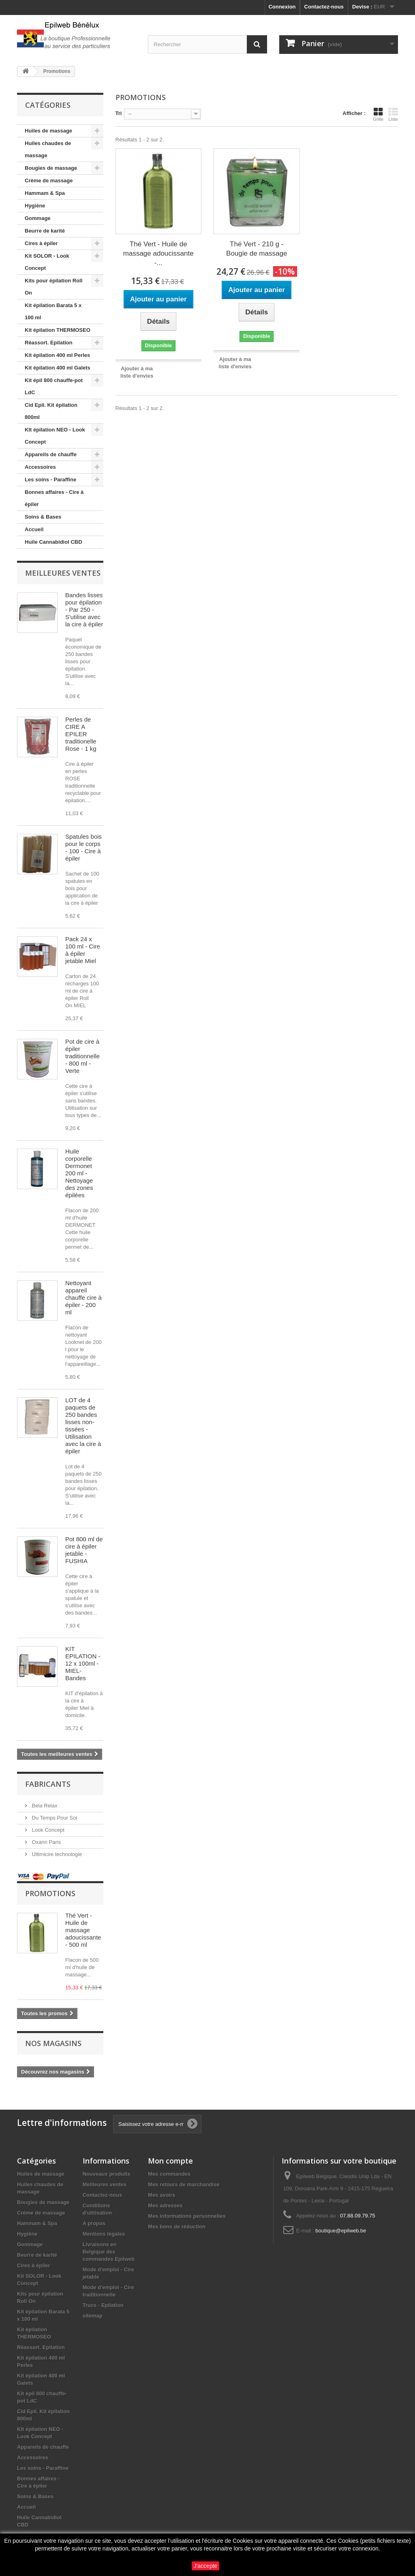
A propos (94, 2223)
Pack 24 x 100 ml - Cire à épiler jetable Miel (82, 950)
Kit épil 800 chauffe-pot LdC (54, 386)
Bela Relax (43, 1806)
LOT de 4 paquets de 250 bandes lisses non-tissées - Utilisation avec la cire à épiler (83, 1426)
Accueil (34, 529)
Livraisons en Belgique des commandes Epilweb (109, 2251)
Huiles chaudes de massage (48, 149)
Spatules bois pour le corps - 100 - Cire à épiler (83, 847)
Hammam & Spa (45, 193)
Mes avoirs (161, 2195)
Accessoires (40, 467)
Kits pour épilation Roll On (53, 287)
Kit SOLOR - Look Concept (47, 262)
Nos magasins (53, 2043)
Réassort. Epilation (49, 343)
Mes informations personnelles (186, 2216)
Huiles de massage (48, 131)
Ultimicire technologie (56, 1854)
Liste (393, 114)
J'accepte (206, 2566)
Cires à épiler (41, 243)
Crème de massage (49, 180)
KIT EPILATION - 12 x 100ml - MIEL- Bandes (82, 1663)
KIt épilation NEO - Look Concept (55, 436)
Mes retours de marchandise (183, 2184)
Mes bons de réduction (176, 2227)
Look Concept (47, 1830)
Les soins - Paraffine (50, 479)
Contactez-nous (324, 7)
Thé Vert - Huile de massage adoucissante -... (158, 253)
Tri (119, 113)
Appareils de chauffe (51, 454)
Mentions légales (104, 2234)
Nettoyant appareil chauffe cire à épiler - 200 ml (83, 1297)
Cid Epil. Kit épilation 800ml (51, 411)
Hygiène (35, 206)
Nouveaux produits (106, 2174)
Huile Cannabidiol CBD (53, 542)
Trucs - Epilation (103, 2305)
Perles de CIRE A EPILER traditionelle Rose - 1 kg (80, 734)
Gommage (38, 218)
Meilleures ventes (63, 573)
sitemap (93, 2316)
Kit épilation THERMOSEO (57, 330)
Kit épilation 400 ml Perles (57, 355)
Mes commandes (169, 2174)
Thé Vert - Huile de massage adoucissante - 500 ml (83, 1930)
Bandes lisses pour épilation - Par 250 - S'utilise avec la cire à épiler (84, 610)
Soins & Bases (43, 517)
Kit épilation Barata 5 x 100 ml (53, 311)
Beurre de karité (45, 231)
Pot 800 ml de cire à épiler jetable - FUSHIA (84, 1550)
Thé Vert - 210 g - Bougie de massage (256, 248)
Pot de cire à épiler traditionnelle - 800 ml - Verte (82, 1056)
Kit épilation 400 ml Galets (57, 368)
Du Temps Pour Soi (53, 1818)
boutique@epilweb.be (340, 2231)
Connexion (281, 7)
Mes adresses (165, 2205)
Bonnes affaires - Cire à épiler (54, 498)
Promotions (50, 1893)
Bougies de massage (51, 168)
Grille (378, 114)
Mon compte (170, 2161)
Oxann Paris (45, 1842)
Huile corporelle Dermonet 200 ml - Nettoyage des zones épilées (79, 1173)
